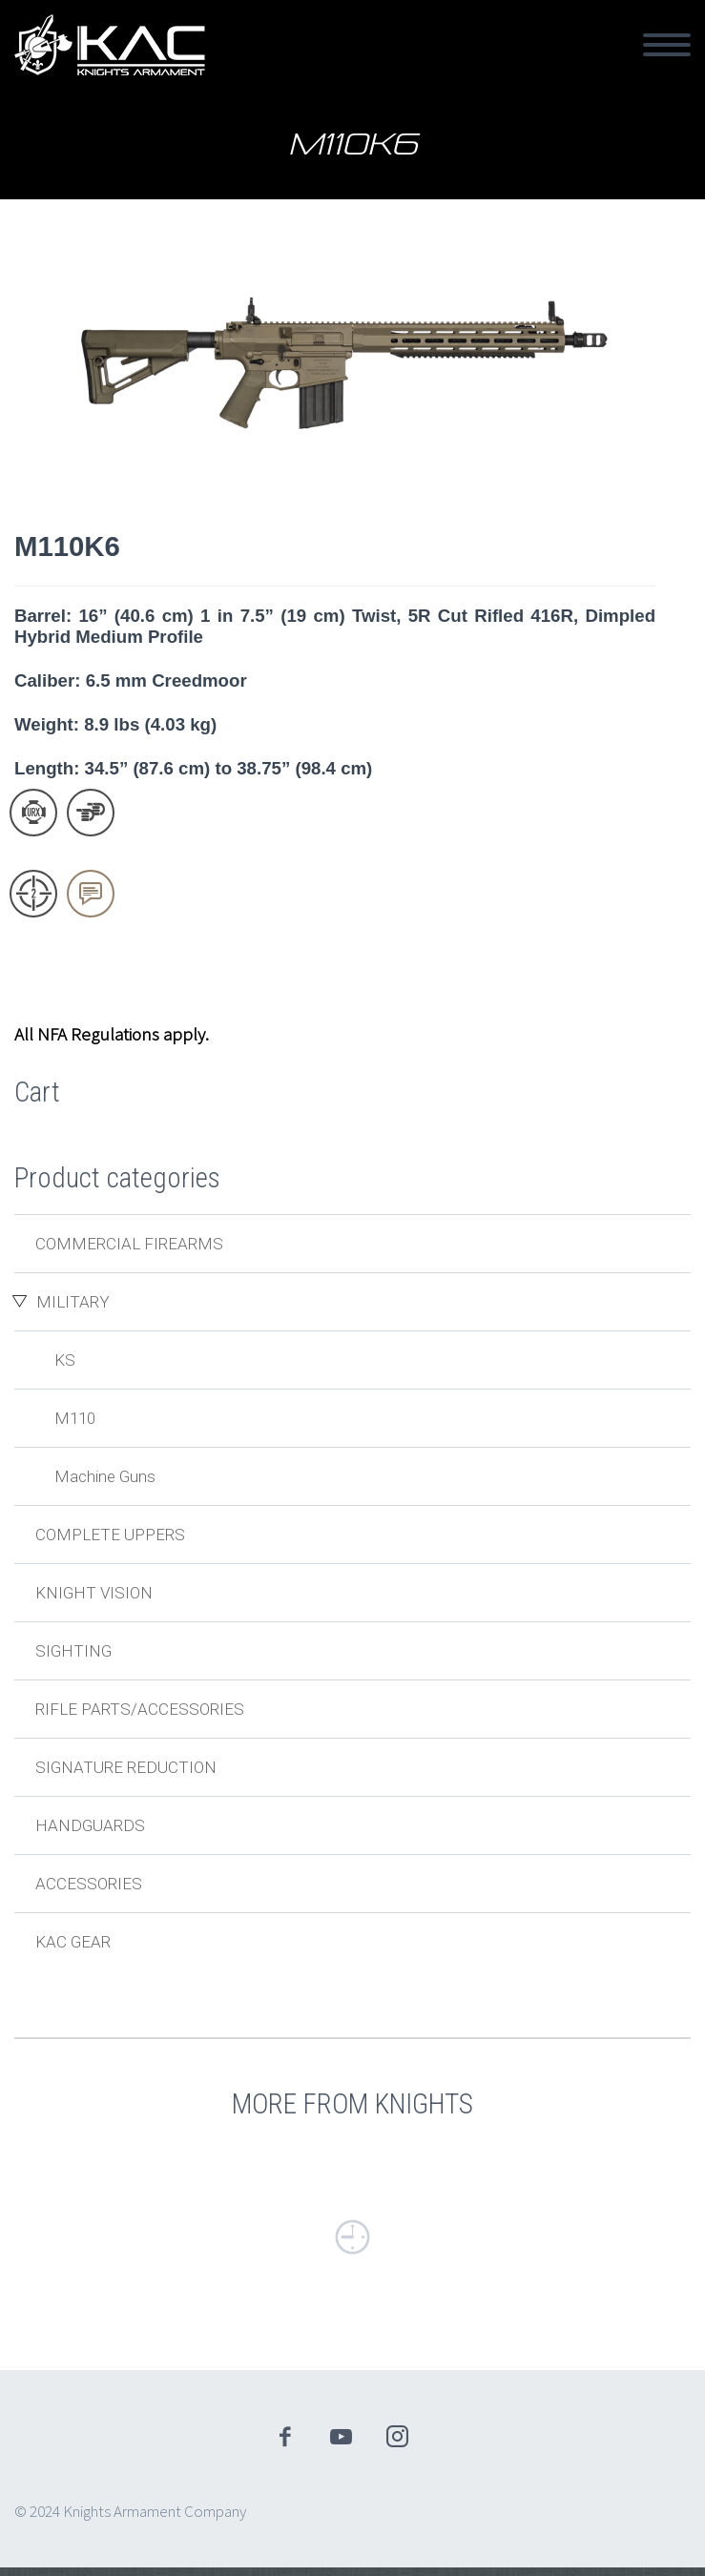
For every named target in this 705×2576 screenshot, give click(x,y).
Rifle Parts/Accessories (139, 1709)
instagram (397, 2437)
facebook (284, 2437)
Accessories (88, 1883)
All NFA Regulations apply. (111, 1033)
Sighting (73, 1650)
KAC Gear (73, 1941)
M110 (74, 1418)
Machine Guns (105, 1476)
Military (73, 1301)
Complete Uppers (110, 1534)
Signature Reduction (126, 1767)
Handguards (90, 1825)
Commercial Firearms (129, 1243)
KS (64, 1360)
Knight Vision (94, 1592)
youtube (340, 2437)
